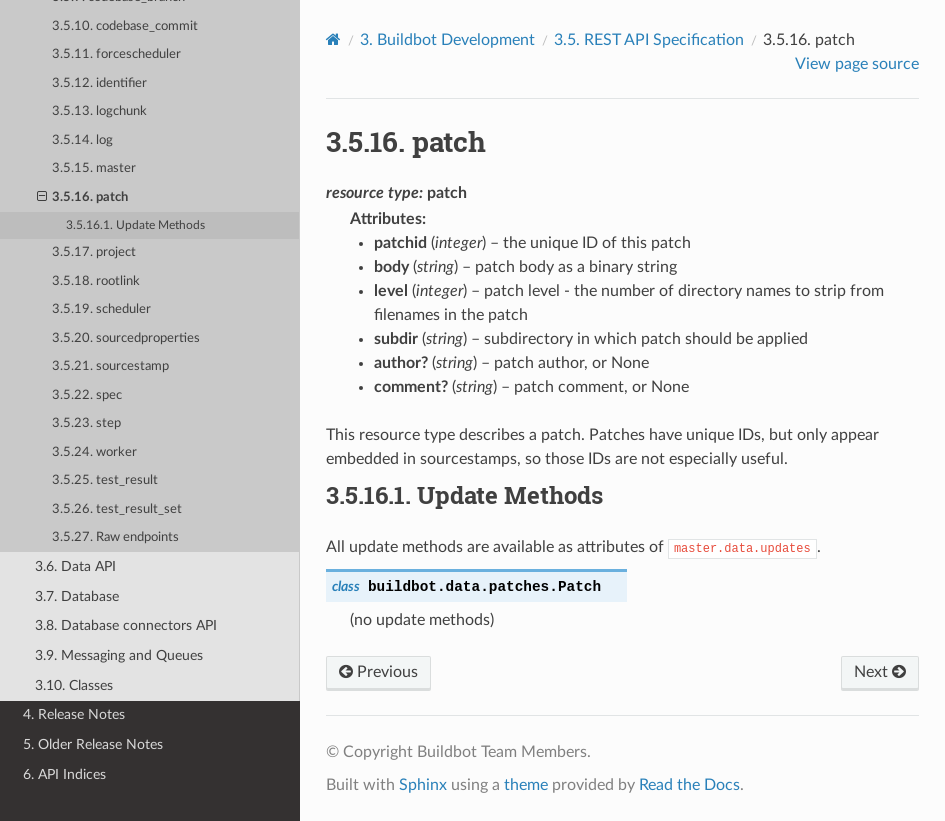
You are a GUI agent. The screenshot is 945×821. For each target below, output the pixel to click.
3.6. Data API (75, 566)
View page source (857, 64)
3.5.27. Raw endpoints (115, 537)
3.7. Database (77, 596)
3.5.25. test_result (105, 480)
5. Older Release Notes (93, 744)
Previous (378, 672)
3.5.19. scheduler (101, 309)
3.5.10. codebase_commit (125, 26)
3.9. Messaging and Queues (119, 655)
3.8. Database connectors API (126, 625)
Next (880, 672)
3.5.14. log (82, 140)
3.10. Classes (74, 685)
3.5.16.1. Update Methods (135, 225)
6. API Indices (64, 774)
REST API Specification (649, 40)
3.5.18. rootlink (96, 281)
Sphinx (423, 785)
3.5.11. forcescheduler (116, 54)
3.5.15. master (94, 168)
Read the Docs (689, 785)
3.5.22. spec (87, 395)
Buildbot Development (447, 40)
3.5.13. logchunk (99, 111)
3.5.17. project (94, 252)
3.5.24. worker (94, 452)
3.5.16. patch (83, 198)
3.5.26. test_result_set (117, 509)
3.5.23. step (86, 423)
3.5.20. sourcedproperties (126, 338)
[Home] (333, 39)
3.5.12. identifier (99, 83)
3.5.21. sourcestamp (110, 366)
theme (526, 785)
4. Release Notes (74, 714)
